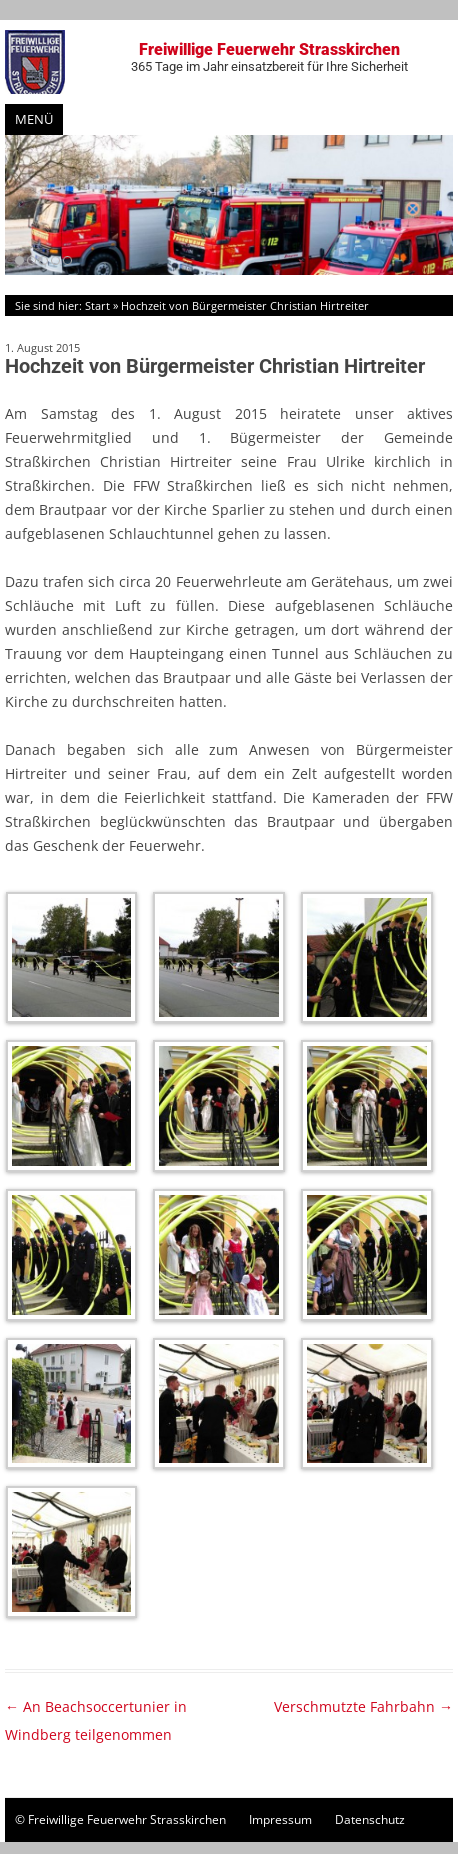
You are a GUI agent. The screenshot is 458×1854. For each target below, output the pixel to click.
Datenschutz (370, 1819)
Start (97, 305)
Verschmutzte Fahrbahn (363, 1706)
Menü (34, 119)
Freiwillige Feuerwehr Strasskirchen (269, 57)
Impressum (280, 1819)
